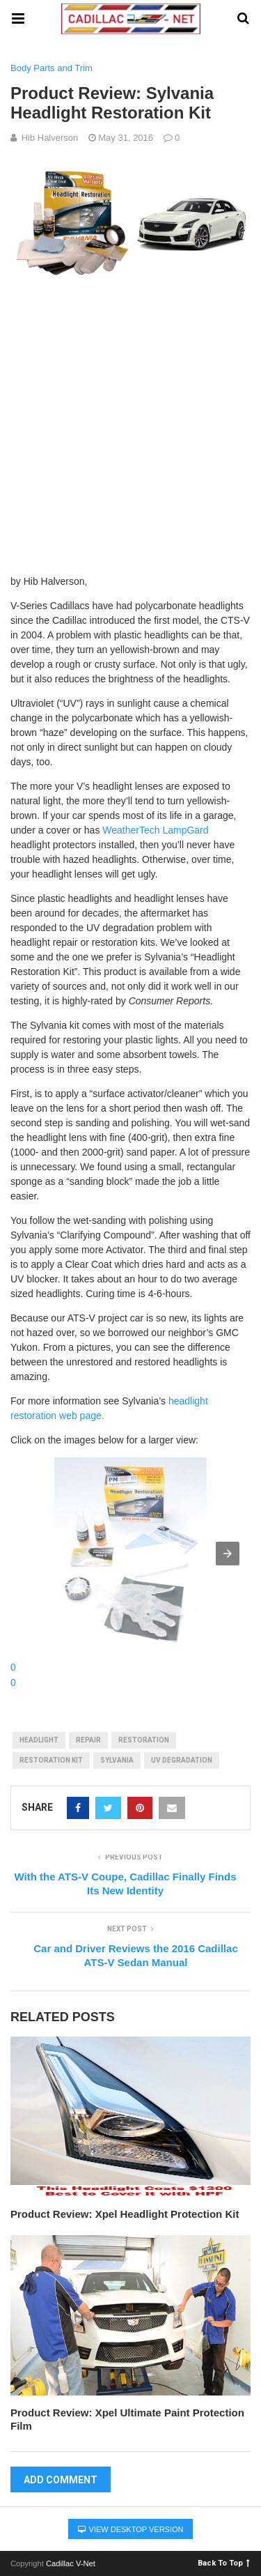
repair (88, 1740)
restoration (143, 1740)
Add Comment (60, 2479)
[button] (227, 1553)
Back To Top (224, 2562)
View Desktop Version (131, 2529)
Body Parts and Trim (51, 68)
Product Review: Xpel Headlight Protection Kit (124, 2214)
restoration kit (51, 1760)
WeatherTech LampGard (155, 830)
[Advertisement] (130, 422)
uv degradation (181, 1760)
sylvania (117, 1760)
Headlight (38, 1740)
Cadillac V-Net (70, 2563)
